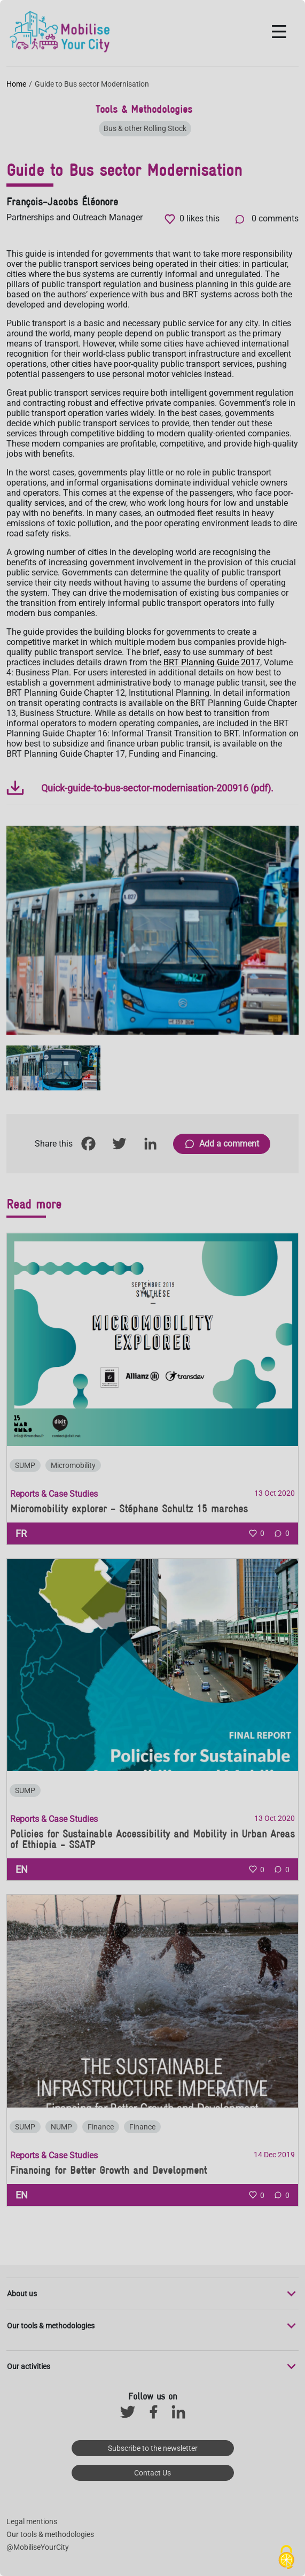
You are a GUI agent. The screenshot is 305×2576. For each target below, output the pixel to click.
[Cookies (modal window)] (286, 2558)
